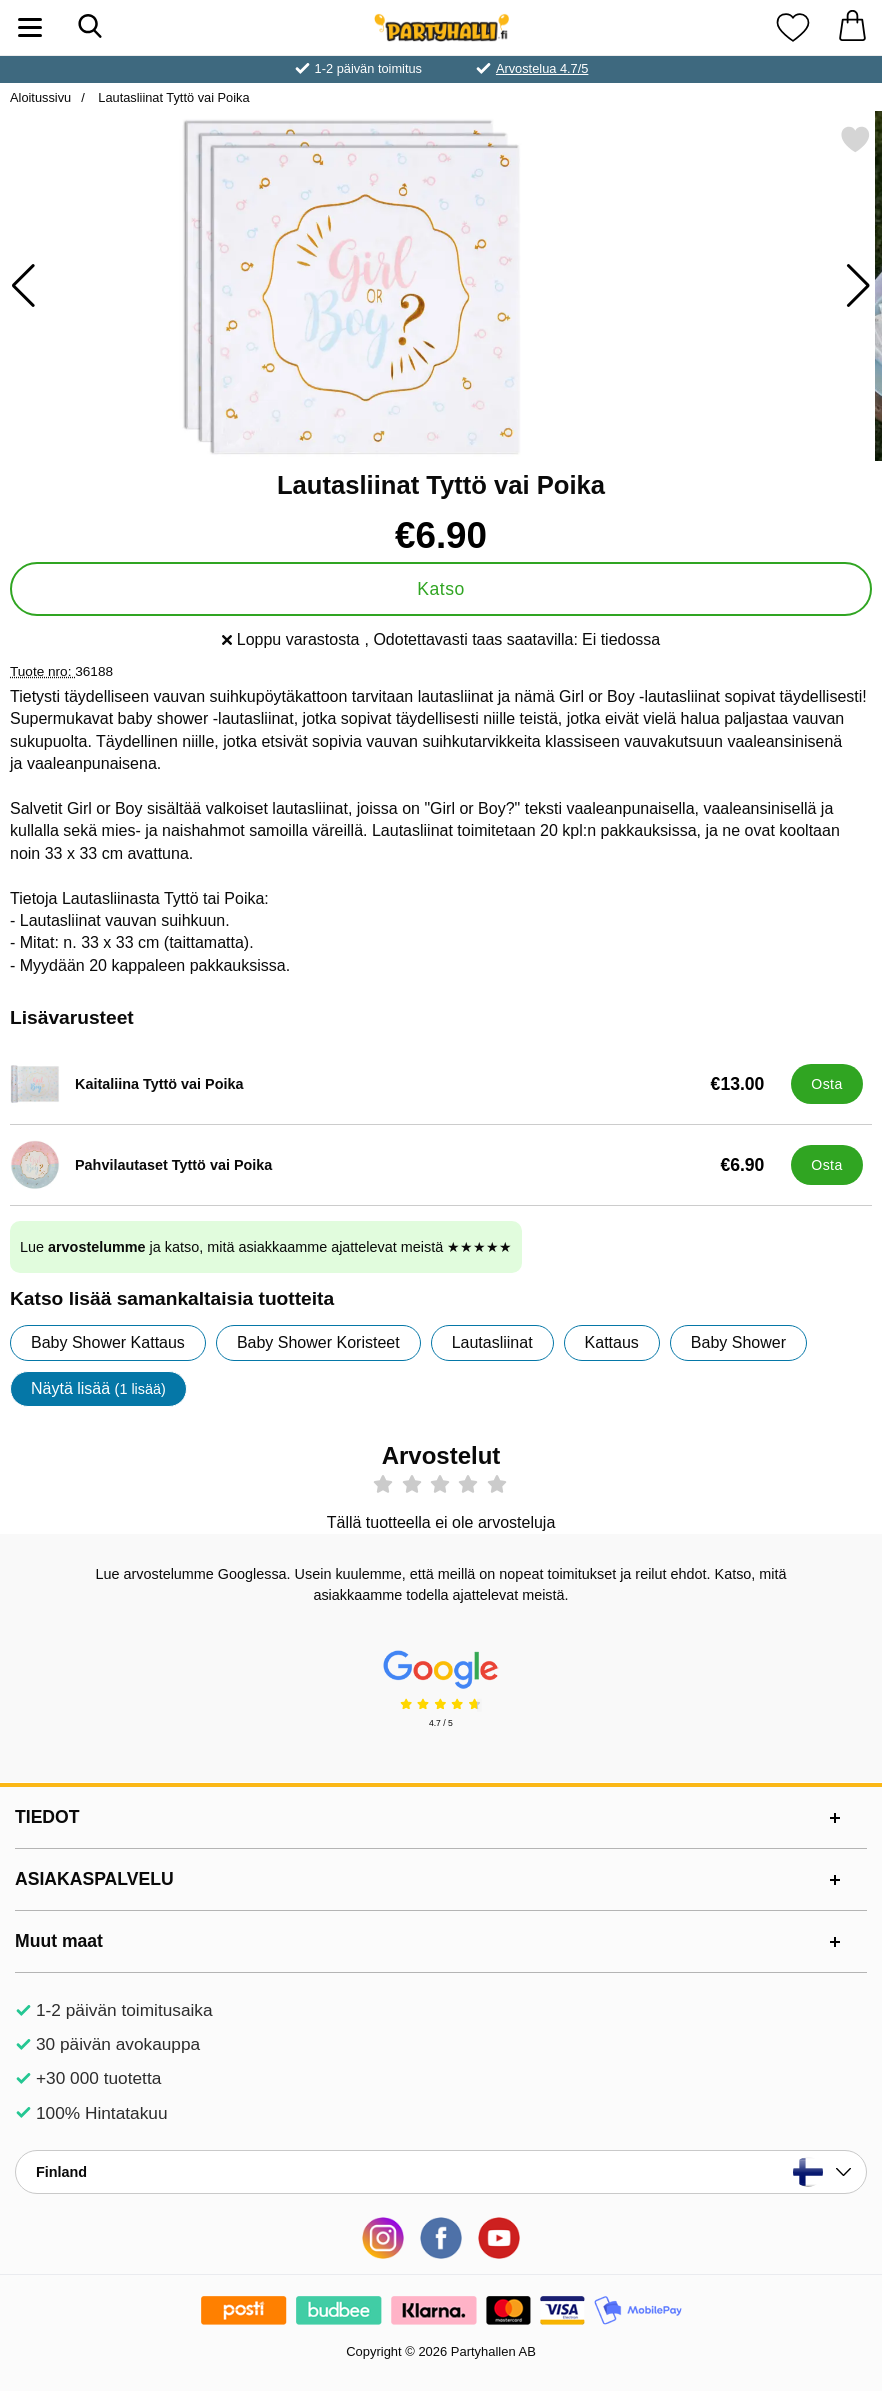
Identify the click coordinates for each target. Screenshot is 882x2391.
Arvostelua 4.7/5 (542, 68)
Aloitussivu (40, 97)
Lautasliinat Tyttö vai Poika (172, 97)
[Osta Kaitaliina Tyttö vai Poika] (827, 1084)
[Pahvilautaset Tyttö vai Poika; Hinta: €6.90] (396, 1165)
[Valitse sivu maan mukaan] (441, 2172)
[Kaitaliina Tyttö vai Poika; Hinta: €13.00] (396, 1084)
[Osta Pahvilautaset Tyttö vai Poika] (827, 1165)
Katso (441, 589)
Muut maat (59, 1941)
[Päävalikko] (30, 27)
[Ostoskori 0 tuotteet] (852, 27)
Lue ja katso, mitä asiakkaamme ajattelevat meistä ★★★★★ (266, 1247)
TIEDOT (47, 1817)
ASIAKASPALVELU (94, 1879)
